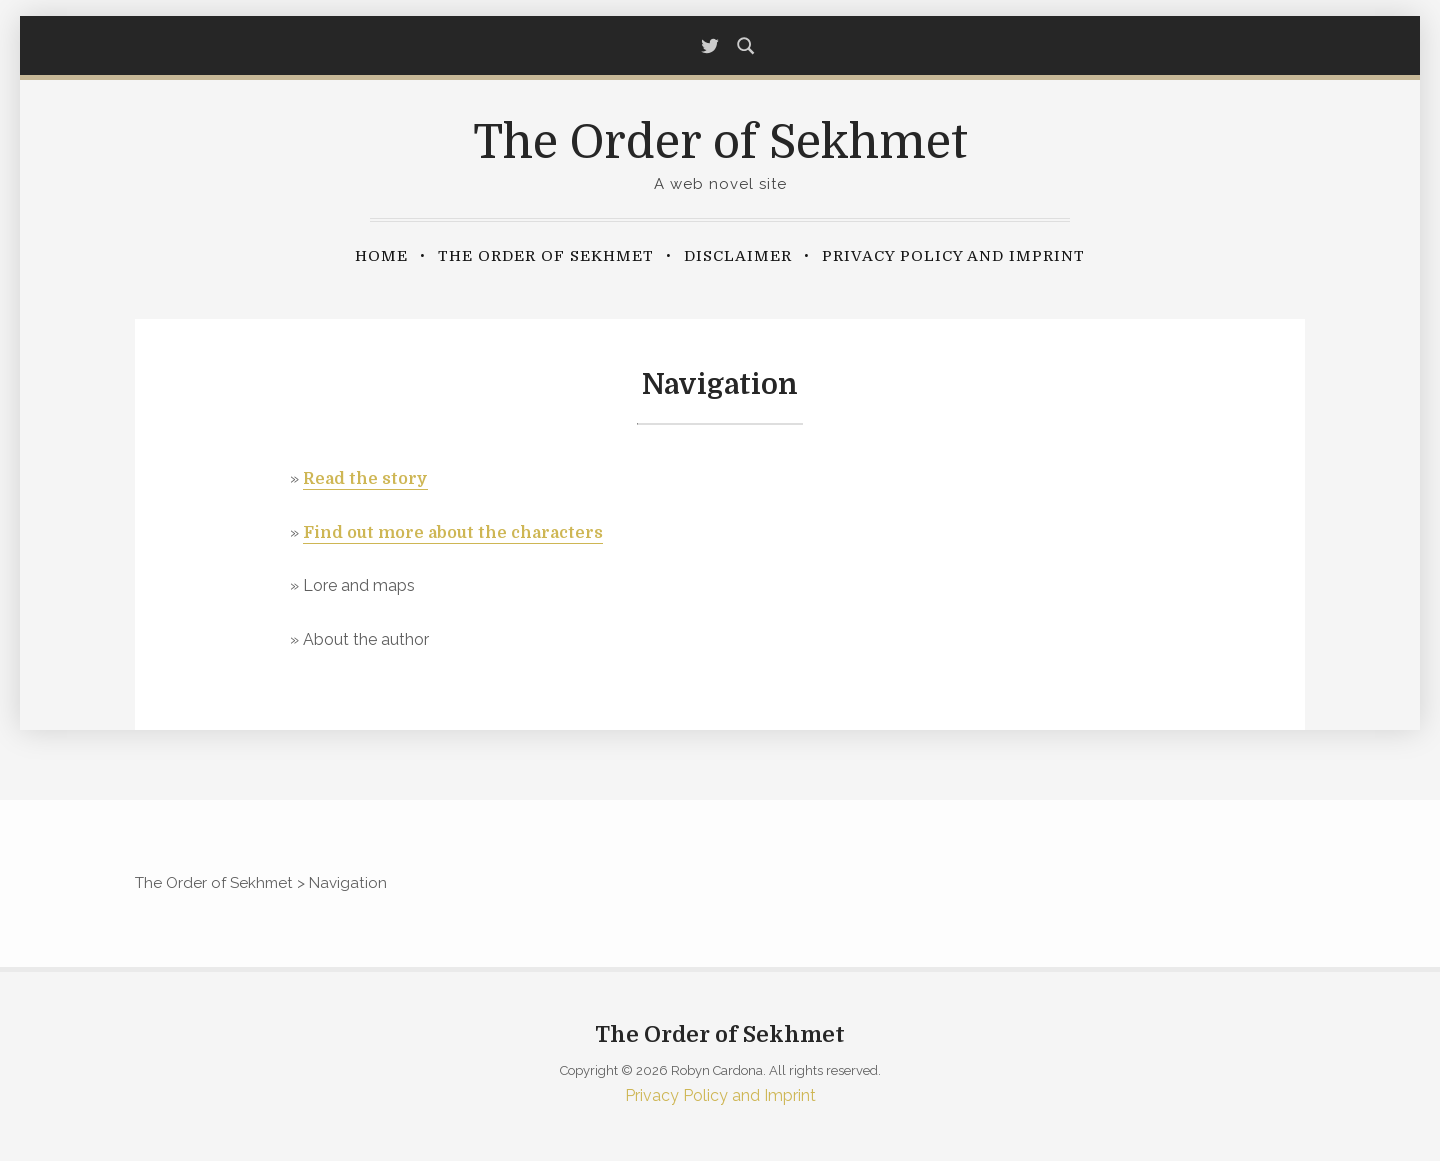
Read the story (365, 479)
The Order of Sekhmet (720, 142)
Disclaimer (738, 256)
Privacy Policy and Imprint (953, 256)
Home (381, 256)
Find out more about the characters (453, 533)
